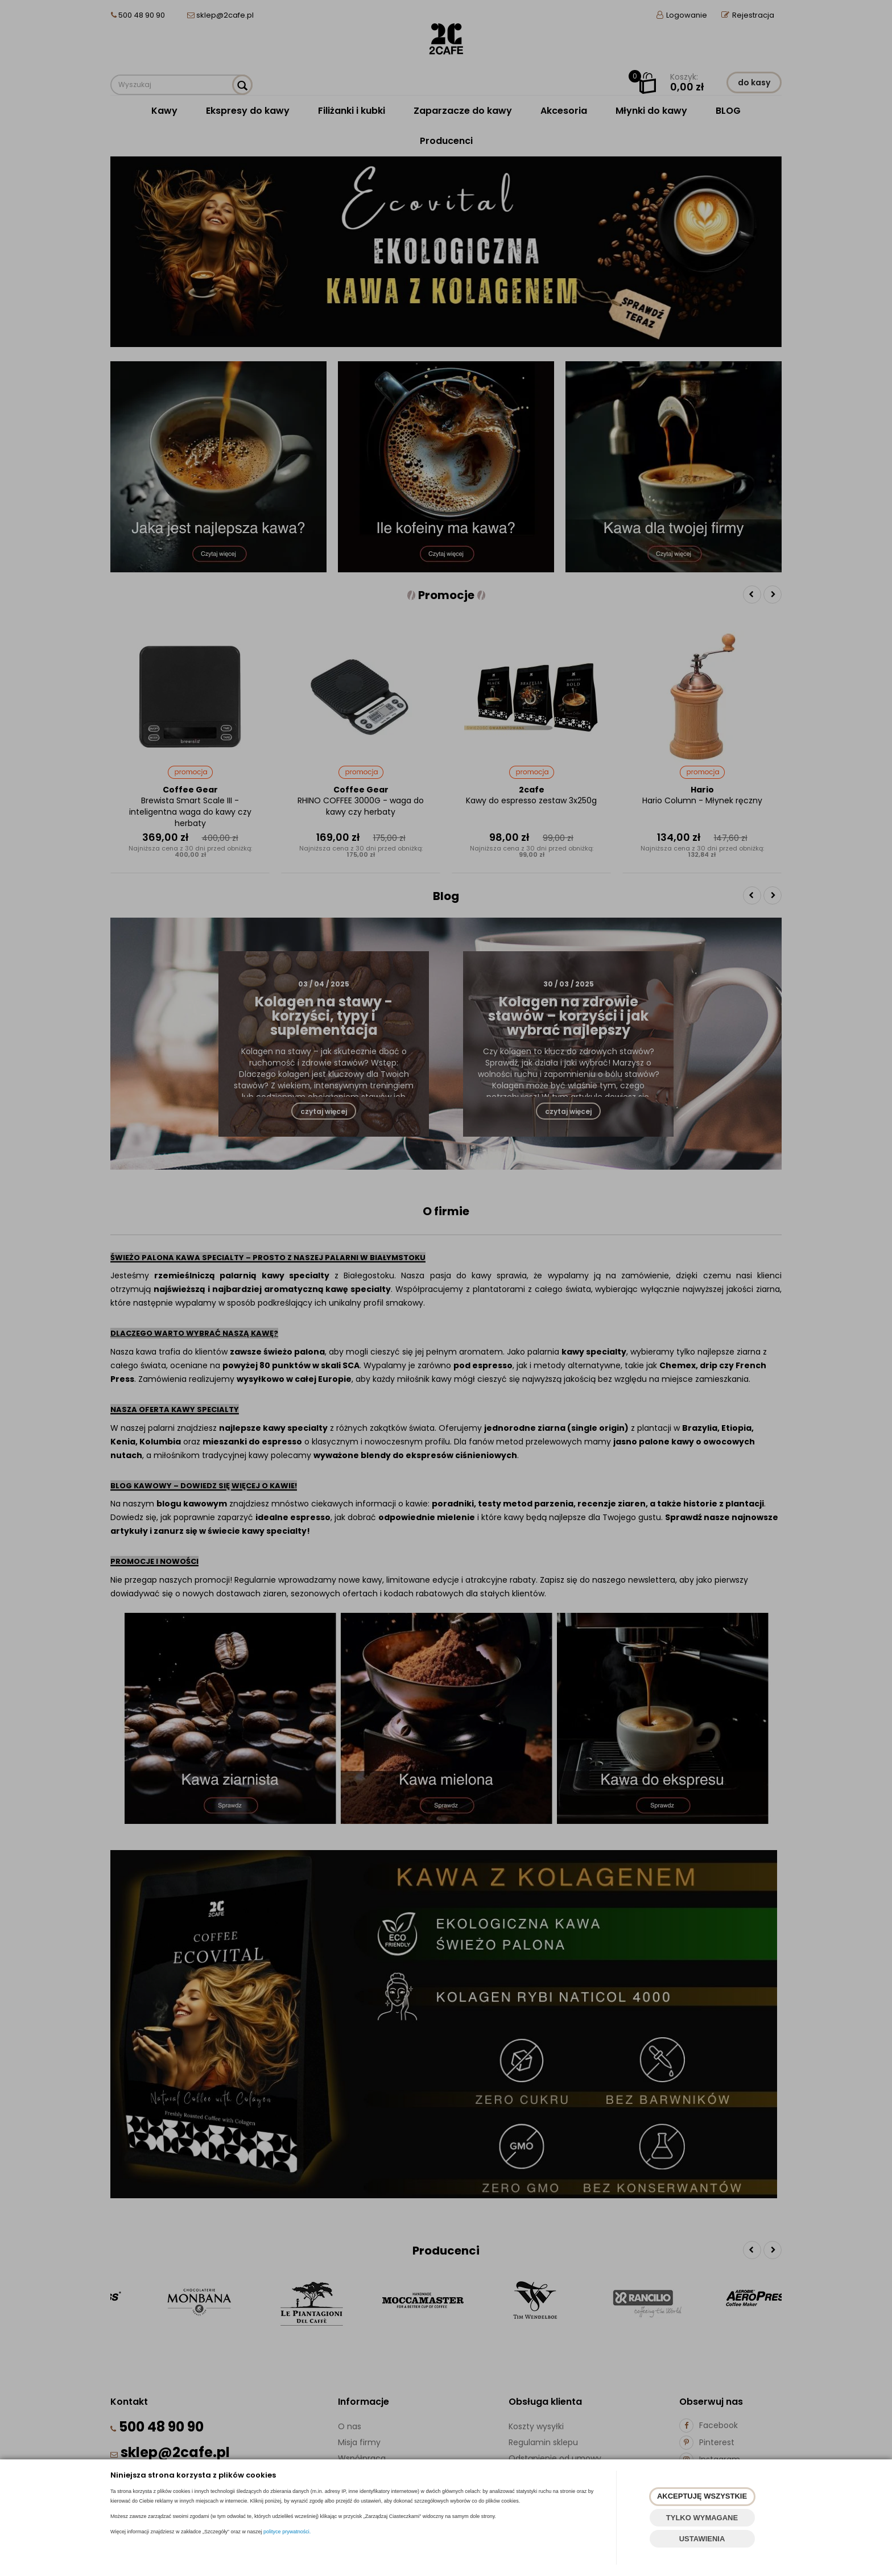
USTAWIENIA (702, 2538)
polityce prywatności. (287, 2531)
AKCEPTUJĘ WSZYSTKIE (702, 2496)
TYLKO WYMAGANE (702, 2517)
